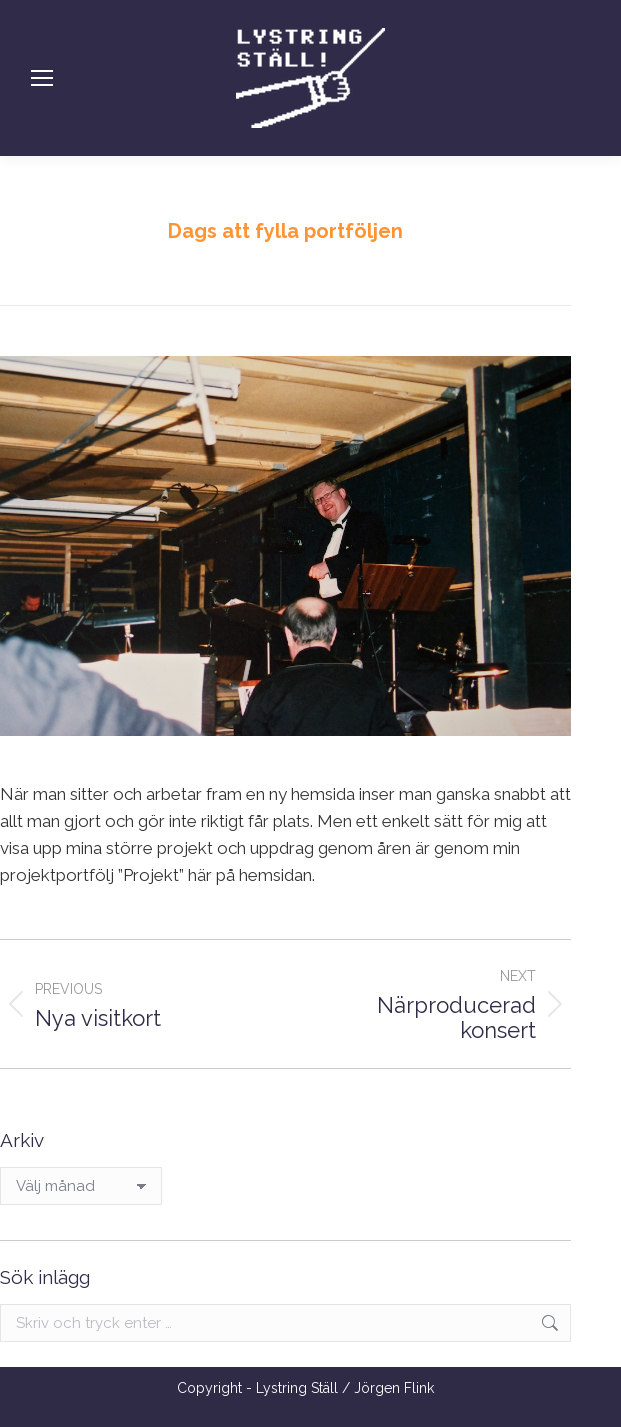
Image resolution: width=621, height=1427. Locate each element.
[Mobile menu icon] (42, 78)
